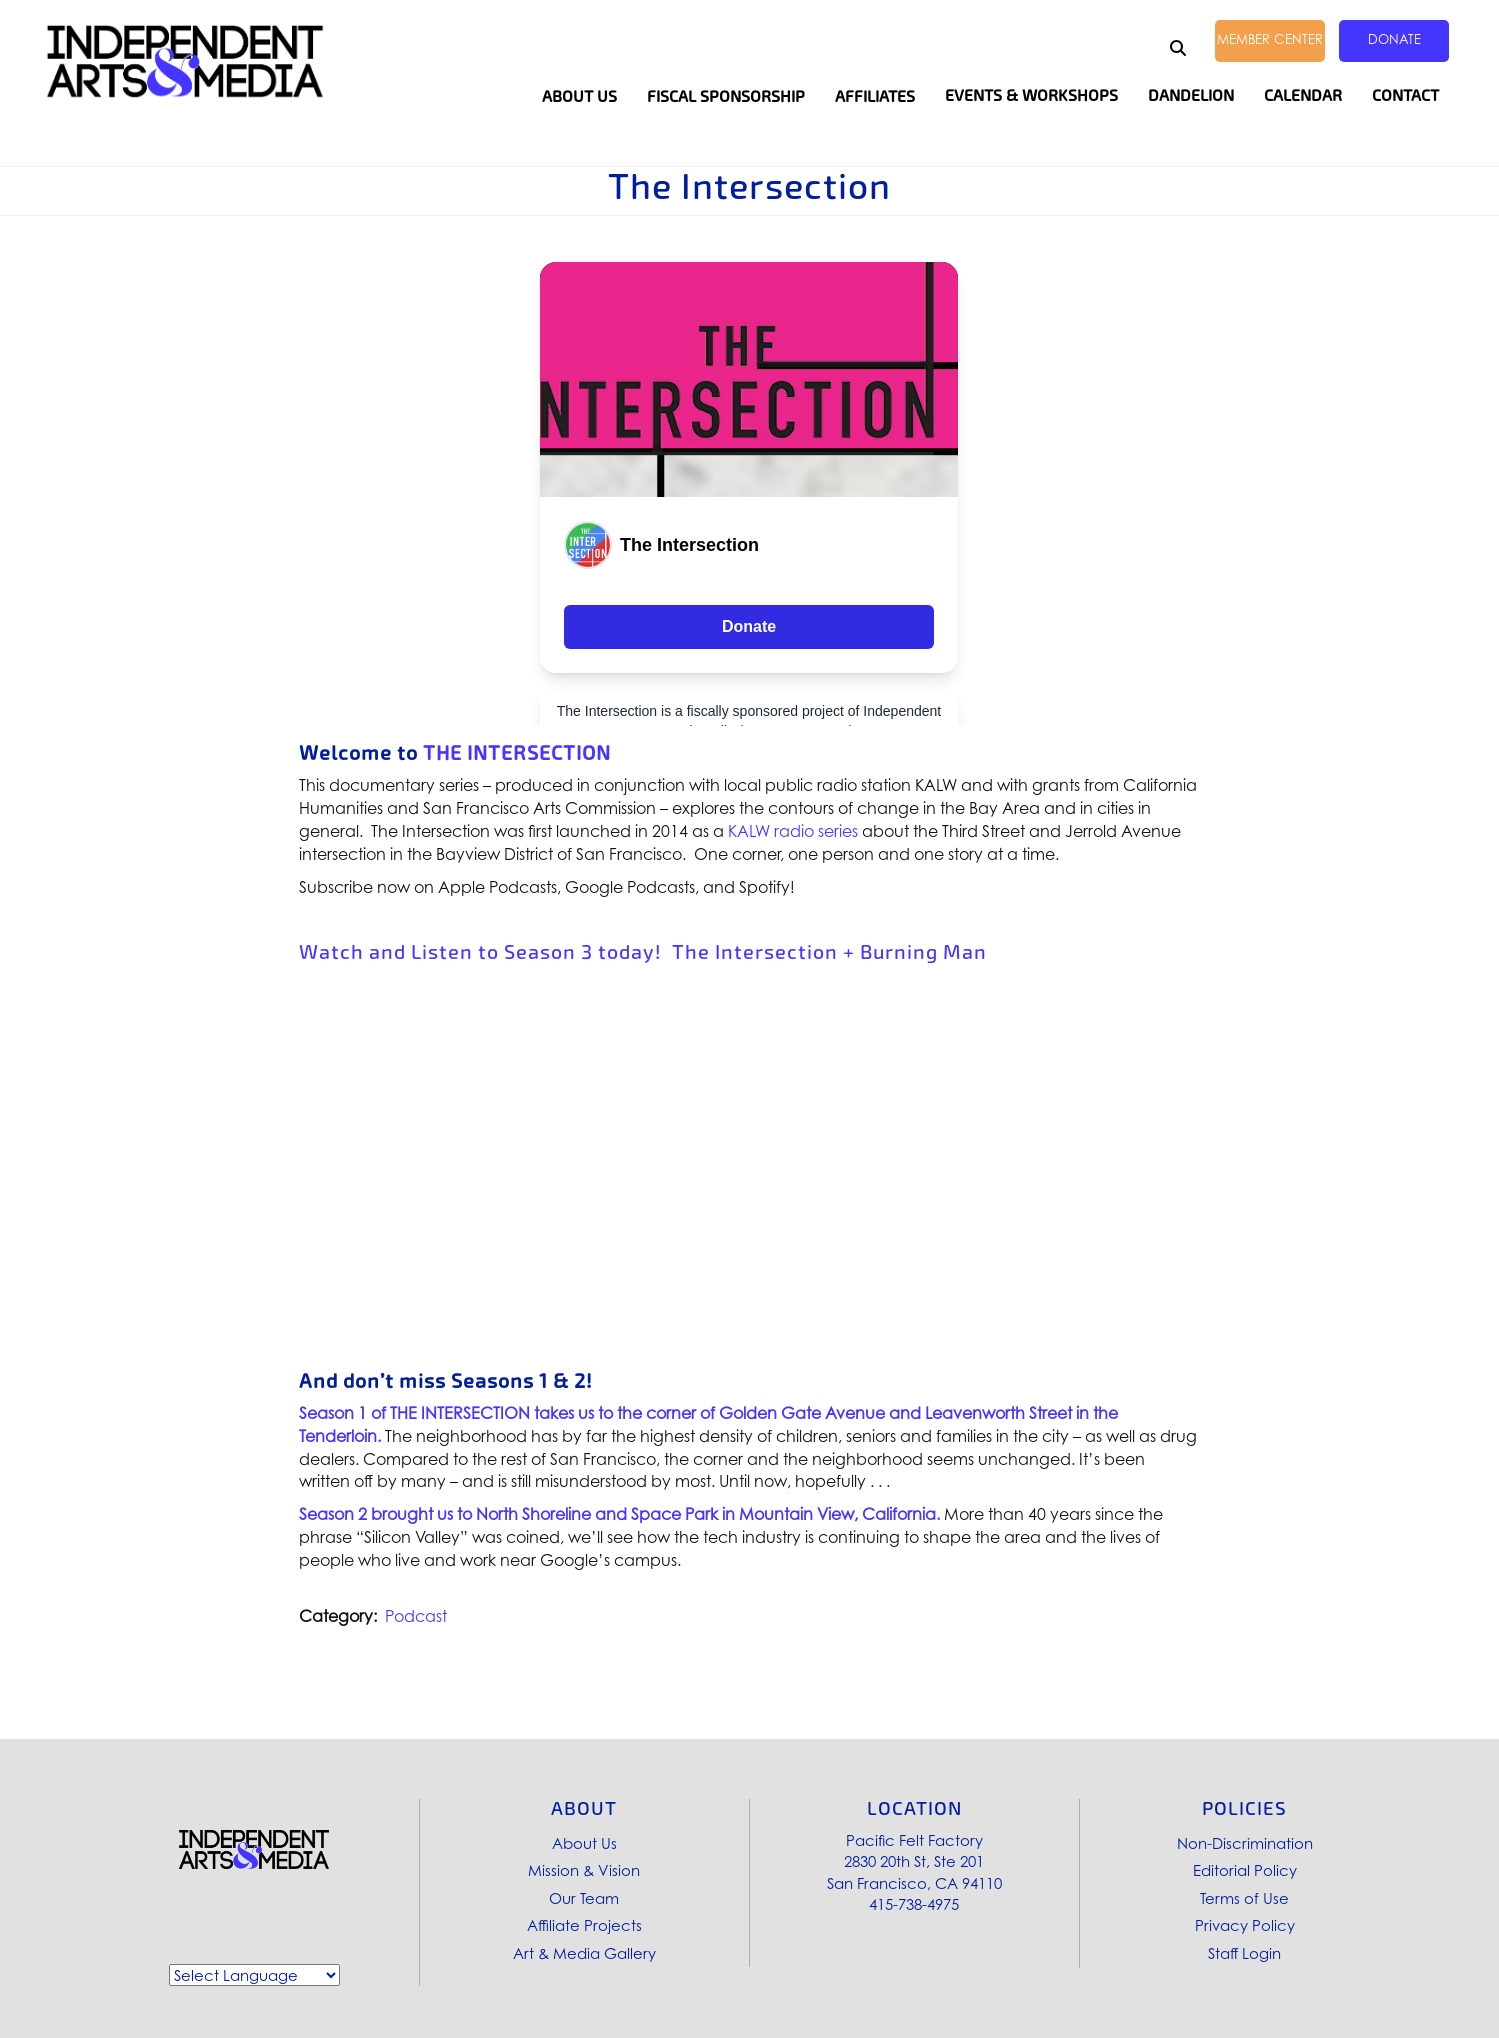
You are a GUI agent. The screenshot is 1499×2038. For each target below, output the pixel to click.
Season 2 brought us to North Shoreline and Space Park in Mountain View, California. (619, 1514)
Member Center (1270, 39)
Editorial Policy (1245, 1870)
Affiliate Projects (584, 1925)
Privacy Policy (1245, 1925)
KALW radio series (793, 831)
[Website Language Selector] (254, 1975)
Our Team (584, 1898)
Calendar (1303, 95)
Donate (1394, 39)
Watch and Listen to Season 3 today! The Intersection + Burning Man (643, 952)
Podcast (416, 1616)
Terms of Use (1244, 1898)
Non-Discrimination (1245, 1843)
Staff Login (1244, 1953)
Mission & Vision (584, 1870)
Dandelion (1191, 95)
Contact (1405, 95)
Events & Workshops (1031, 95)
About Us (584, 1843)
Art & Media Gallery (584, 1953)
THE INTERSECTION (517, 753)
